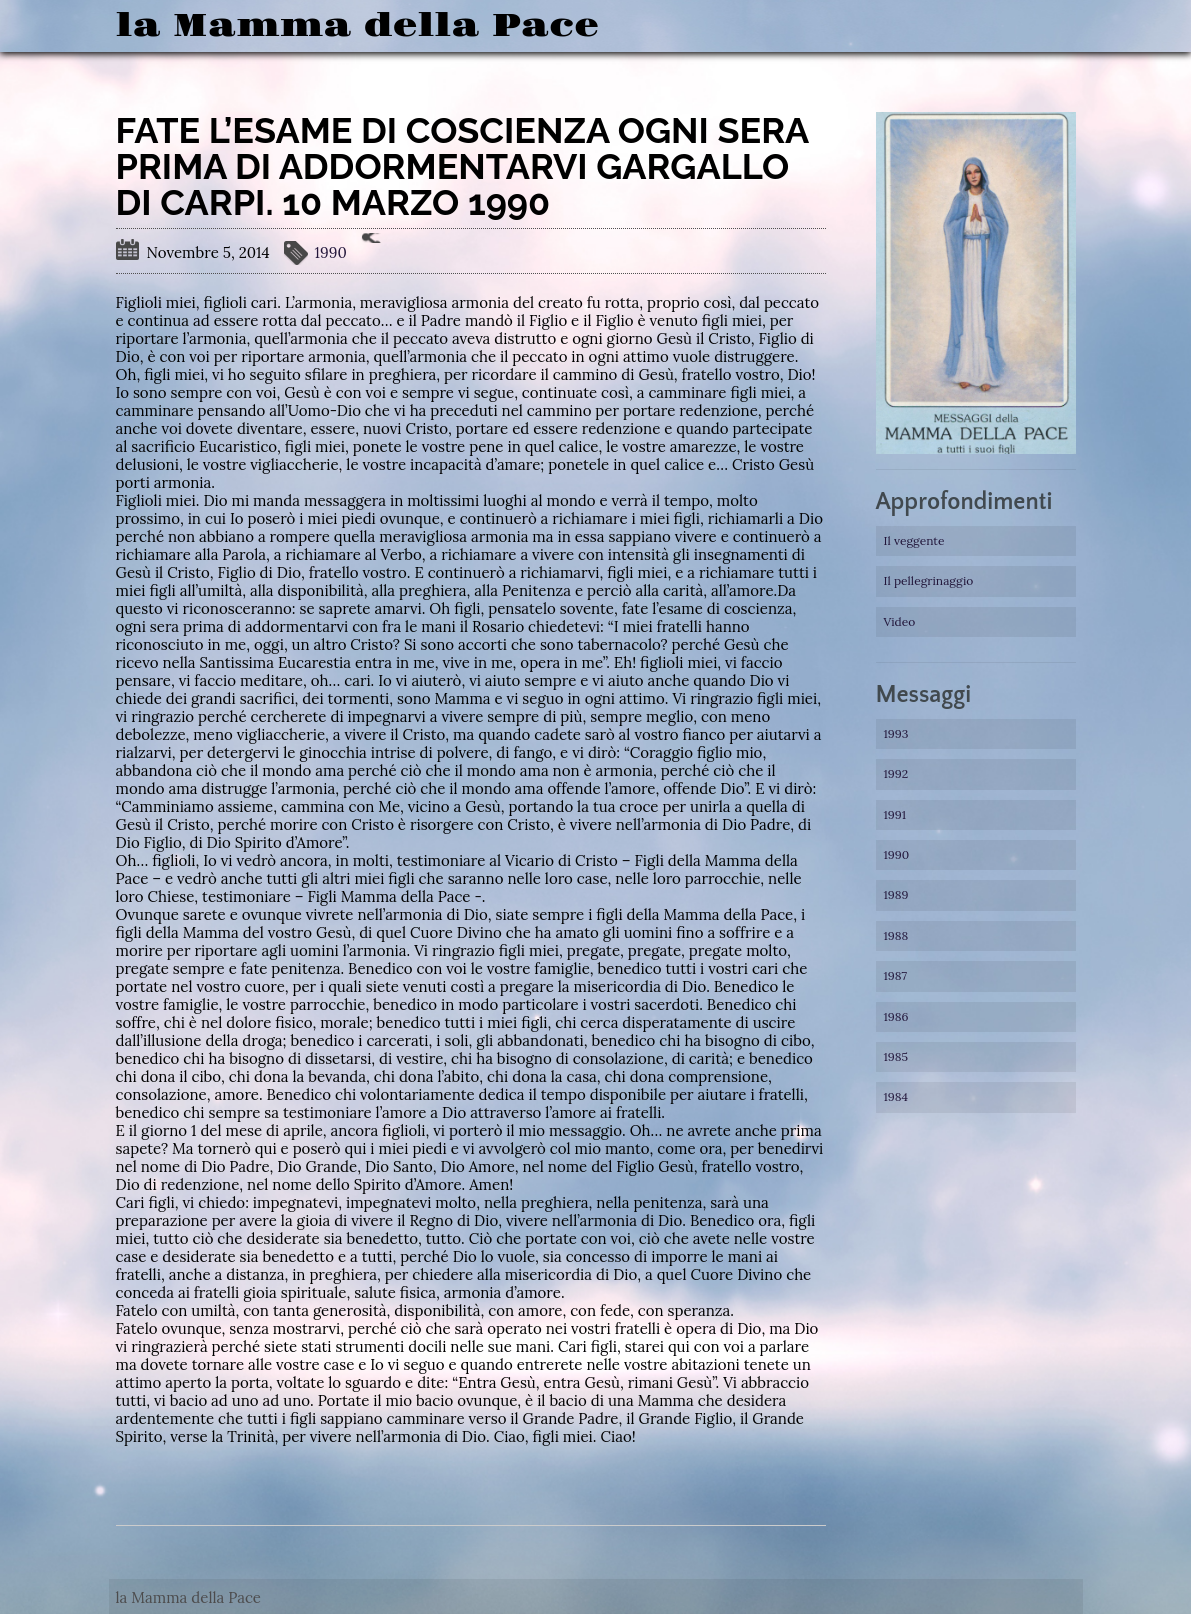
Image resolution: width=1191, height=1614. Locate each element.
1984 (896, 1096)
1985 (896, 1056)
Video (900, 621)
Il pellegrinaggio (929, 580)
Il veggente (914, 540)
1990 (331, 252)
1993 (896, 733)
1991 (895, 814)
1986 (896, 1016)
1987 (896, 975)
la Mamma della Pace (357, 26)
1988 (896, 935)
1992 (896, 773)
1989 (896, 894)
